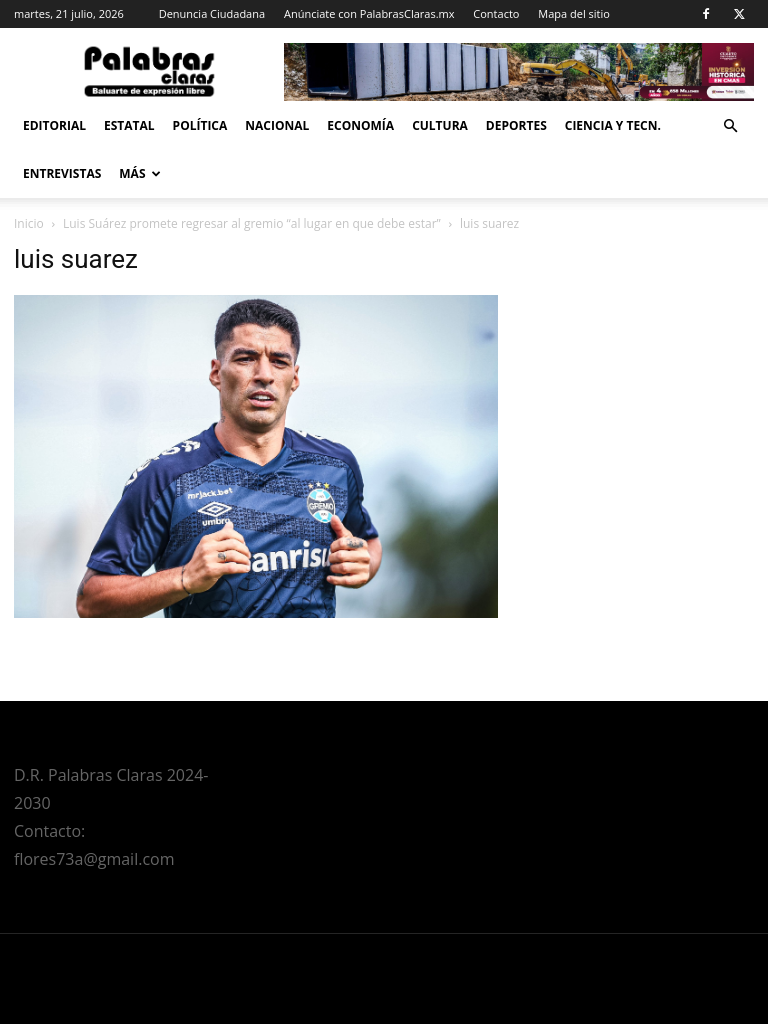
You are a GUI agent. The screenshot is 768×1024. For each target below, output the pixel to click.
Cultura (440, 125)
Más (139, 173)
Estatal (129, 125)
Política (200, 125)
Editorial (54, 125)
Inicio (29, 223)
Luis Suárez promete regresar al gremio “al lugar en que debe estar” (252, 223)
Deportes (516, 125)
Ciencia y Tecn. (613, 125)
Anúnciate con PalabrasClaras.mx (369, 13)
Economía (360, 125)
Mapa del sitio (574, 13)
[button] (730, 126)
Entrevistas (62, 173)
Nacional (277, 125)
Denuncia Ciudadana (212, 13)
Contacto (496, 13)
